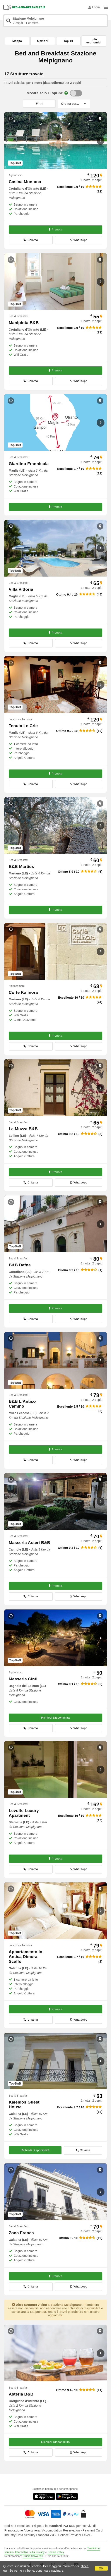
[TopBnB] (76, 93)
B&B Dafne (20, 1265)
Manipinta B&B (24, 322)
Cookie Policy (56, 2552)
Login (94, 7)
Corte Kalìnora (23, 992)
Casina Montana (25, 181)
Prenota (55, 229)
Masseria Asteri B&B (29, 1542)
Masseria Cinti (23, 1679)
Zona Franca (21, 2233)
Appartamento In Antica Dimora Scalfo (25, 1956)
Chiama (31, 240)
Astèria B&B (21, 2394)
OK (101, 2568)
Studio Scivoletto (33, 2556)
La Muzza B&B (23, 1129)
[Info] (66, 93)
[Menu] (106, 7)
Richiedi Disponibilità (55, 1717)
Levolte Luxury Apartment (24, 1813)
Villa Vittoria (21, 589)
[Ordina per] (74, 104)
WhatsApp (78, 240)
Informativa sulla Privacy (29, 2552)
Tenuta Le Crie (23, 725)
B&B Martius (21, 866)
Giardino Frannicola (29, 463)
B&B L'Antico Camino (22, 1403)
